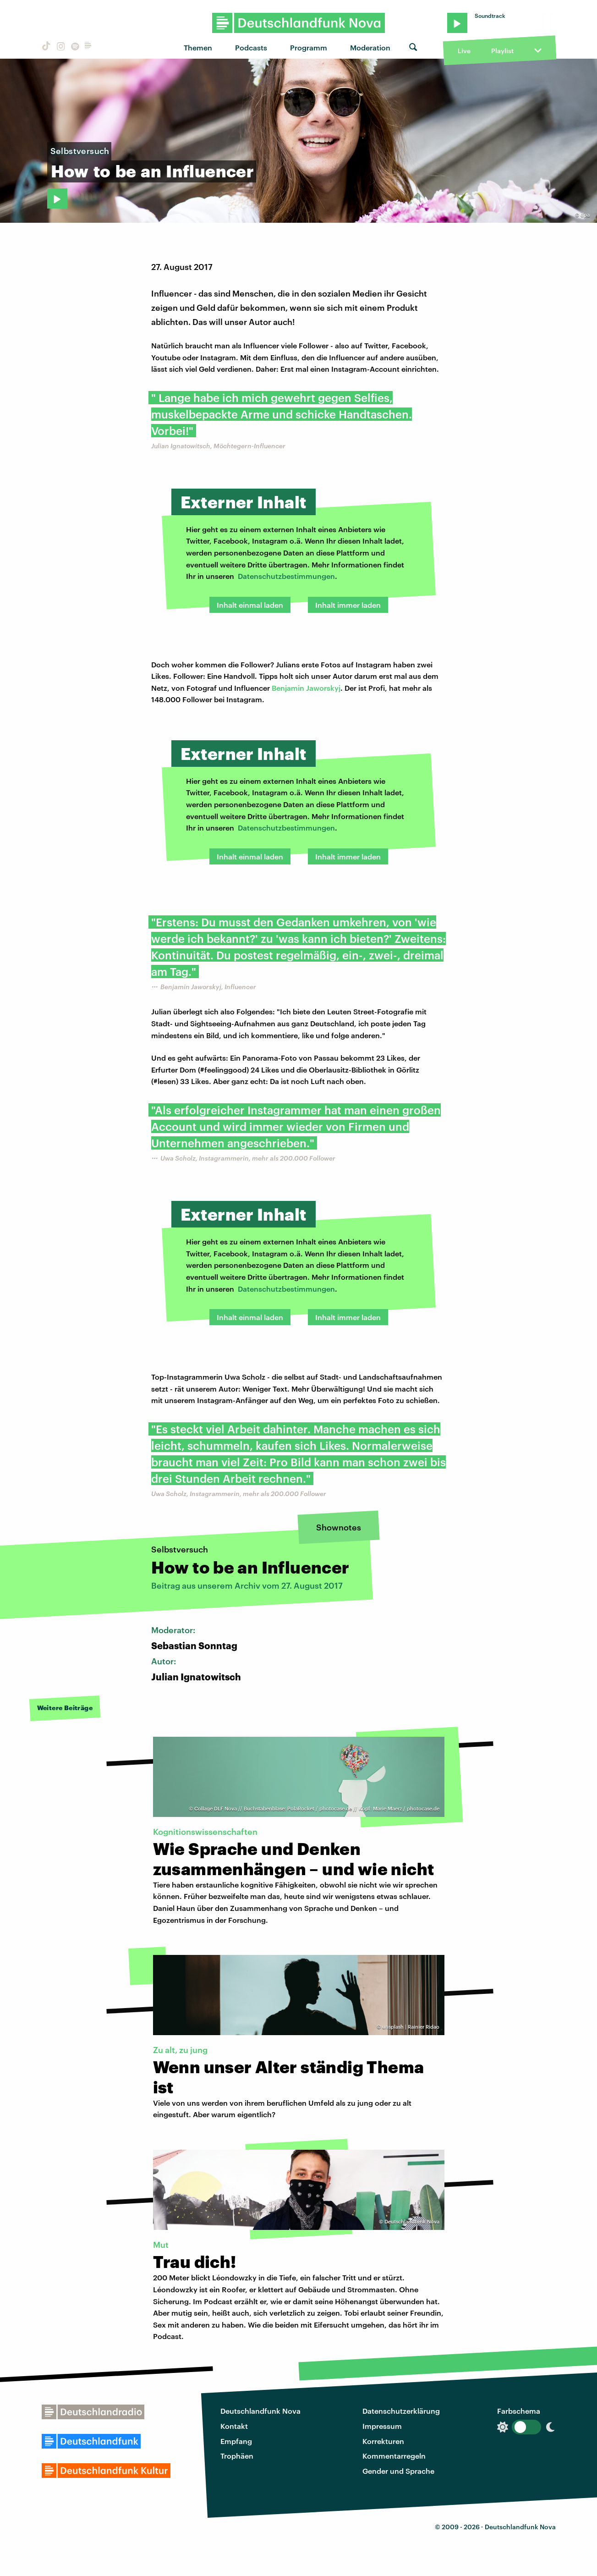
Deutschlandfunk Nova (260, 2410)
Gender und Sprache (398, 2470)
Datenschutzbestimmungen (286, 576)
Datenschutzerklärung (401, 2410)
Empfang (236, 2441)
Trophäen (236, 2455)
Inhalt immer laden (348, 604)
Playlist (502, 51)
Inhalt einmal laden (250, 604)
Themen (198, 47)
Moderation (370, 47)
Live (464, 51)
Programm (308, 47)
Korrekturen (383, 2441)
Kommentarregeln (394, 2455)
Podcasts (251, 47)
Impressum (382, 2426)
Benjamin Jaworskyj (306, 687)
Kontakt (234, 2426)
